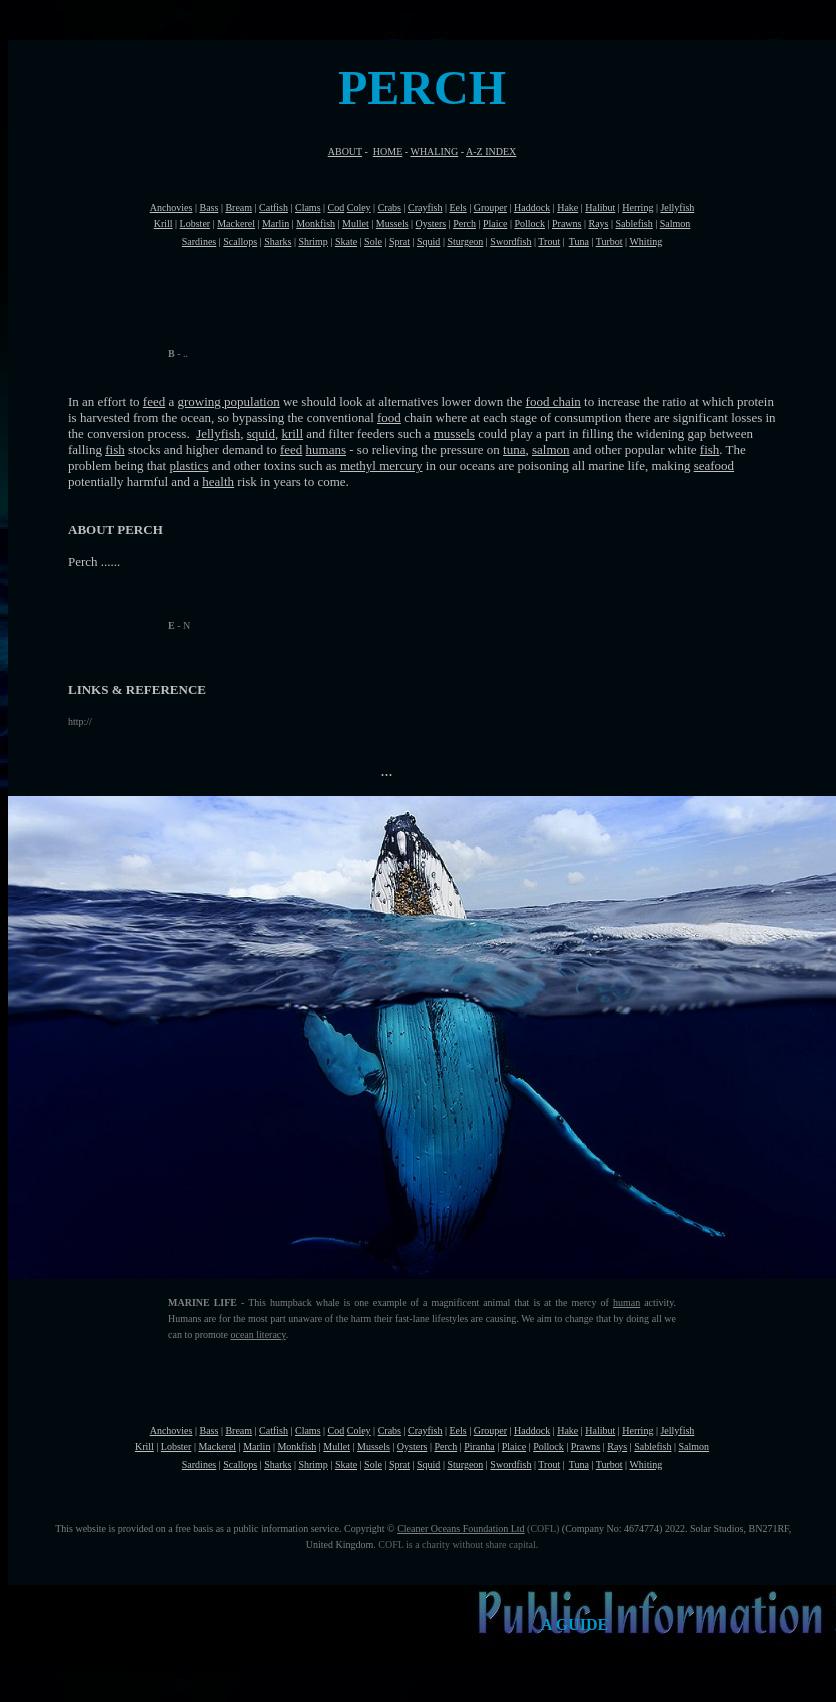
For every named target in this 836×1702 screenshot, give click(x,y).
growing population (229, 401)
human (626, 1302)
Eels (457, 207)
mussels (454, 433)
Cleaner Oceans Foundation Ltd (460, 1528)
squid (261, 433)
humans (326, 449)
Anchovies (171, 207)
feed (154, 401)
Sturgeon (465, 241)
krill (292, 433)
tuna (514, 449)
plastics (188, 465)
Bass (208, 207)
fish (115, 449)
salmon (551, 449)
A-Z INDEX (491, 151)
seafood (714, 465)
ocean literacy (257, 1334)
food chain (553, 401)
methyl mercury (381, 465)
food (389, 417)
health (218, 481)
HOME (387, 151)
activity (656, 1302)
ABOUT (345, 151)
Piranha (479, 1446)
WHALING (434, 151)
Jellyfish (218, 433)
